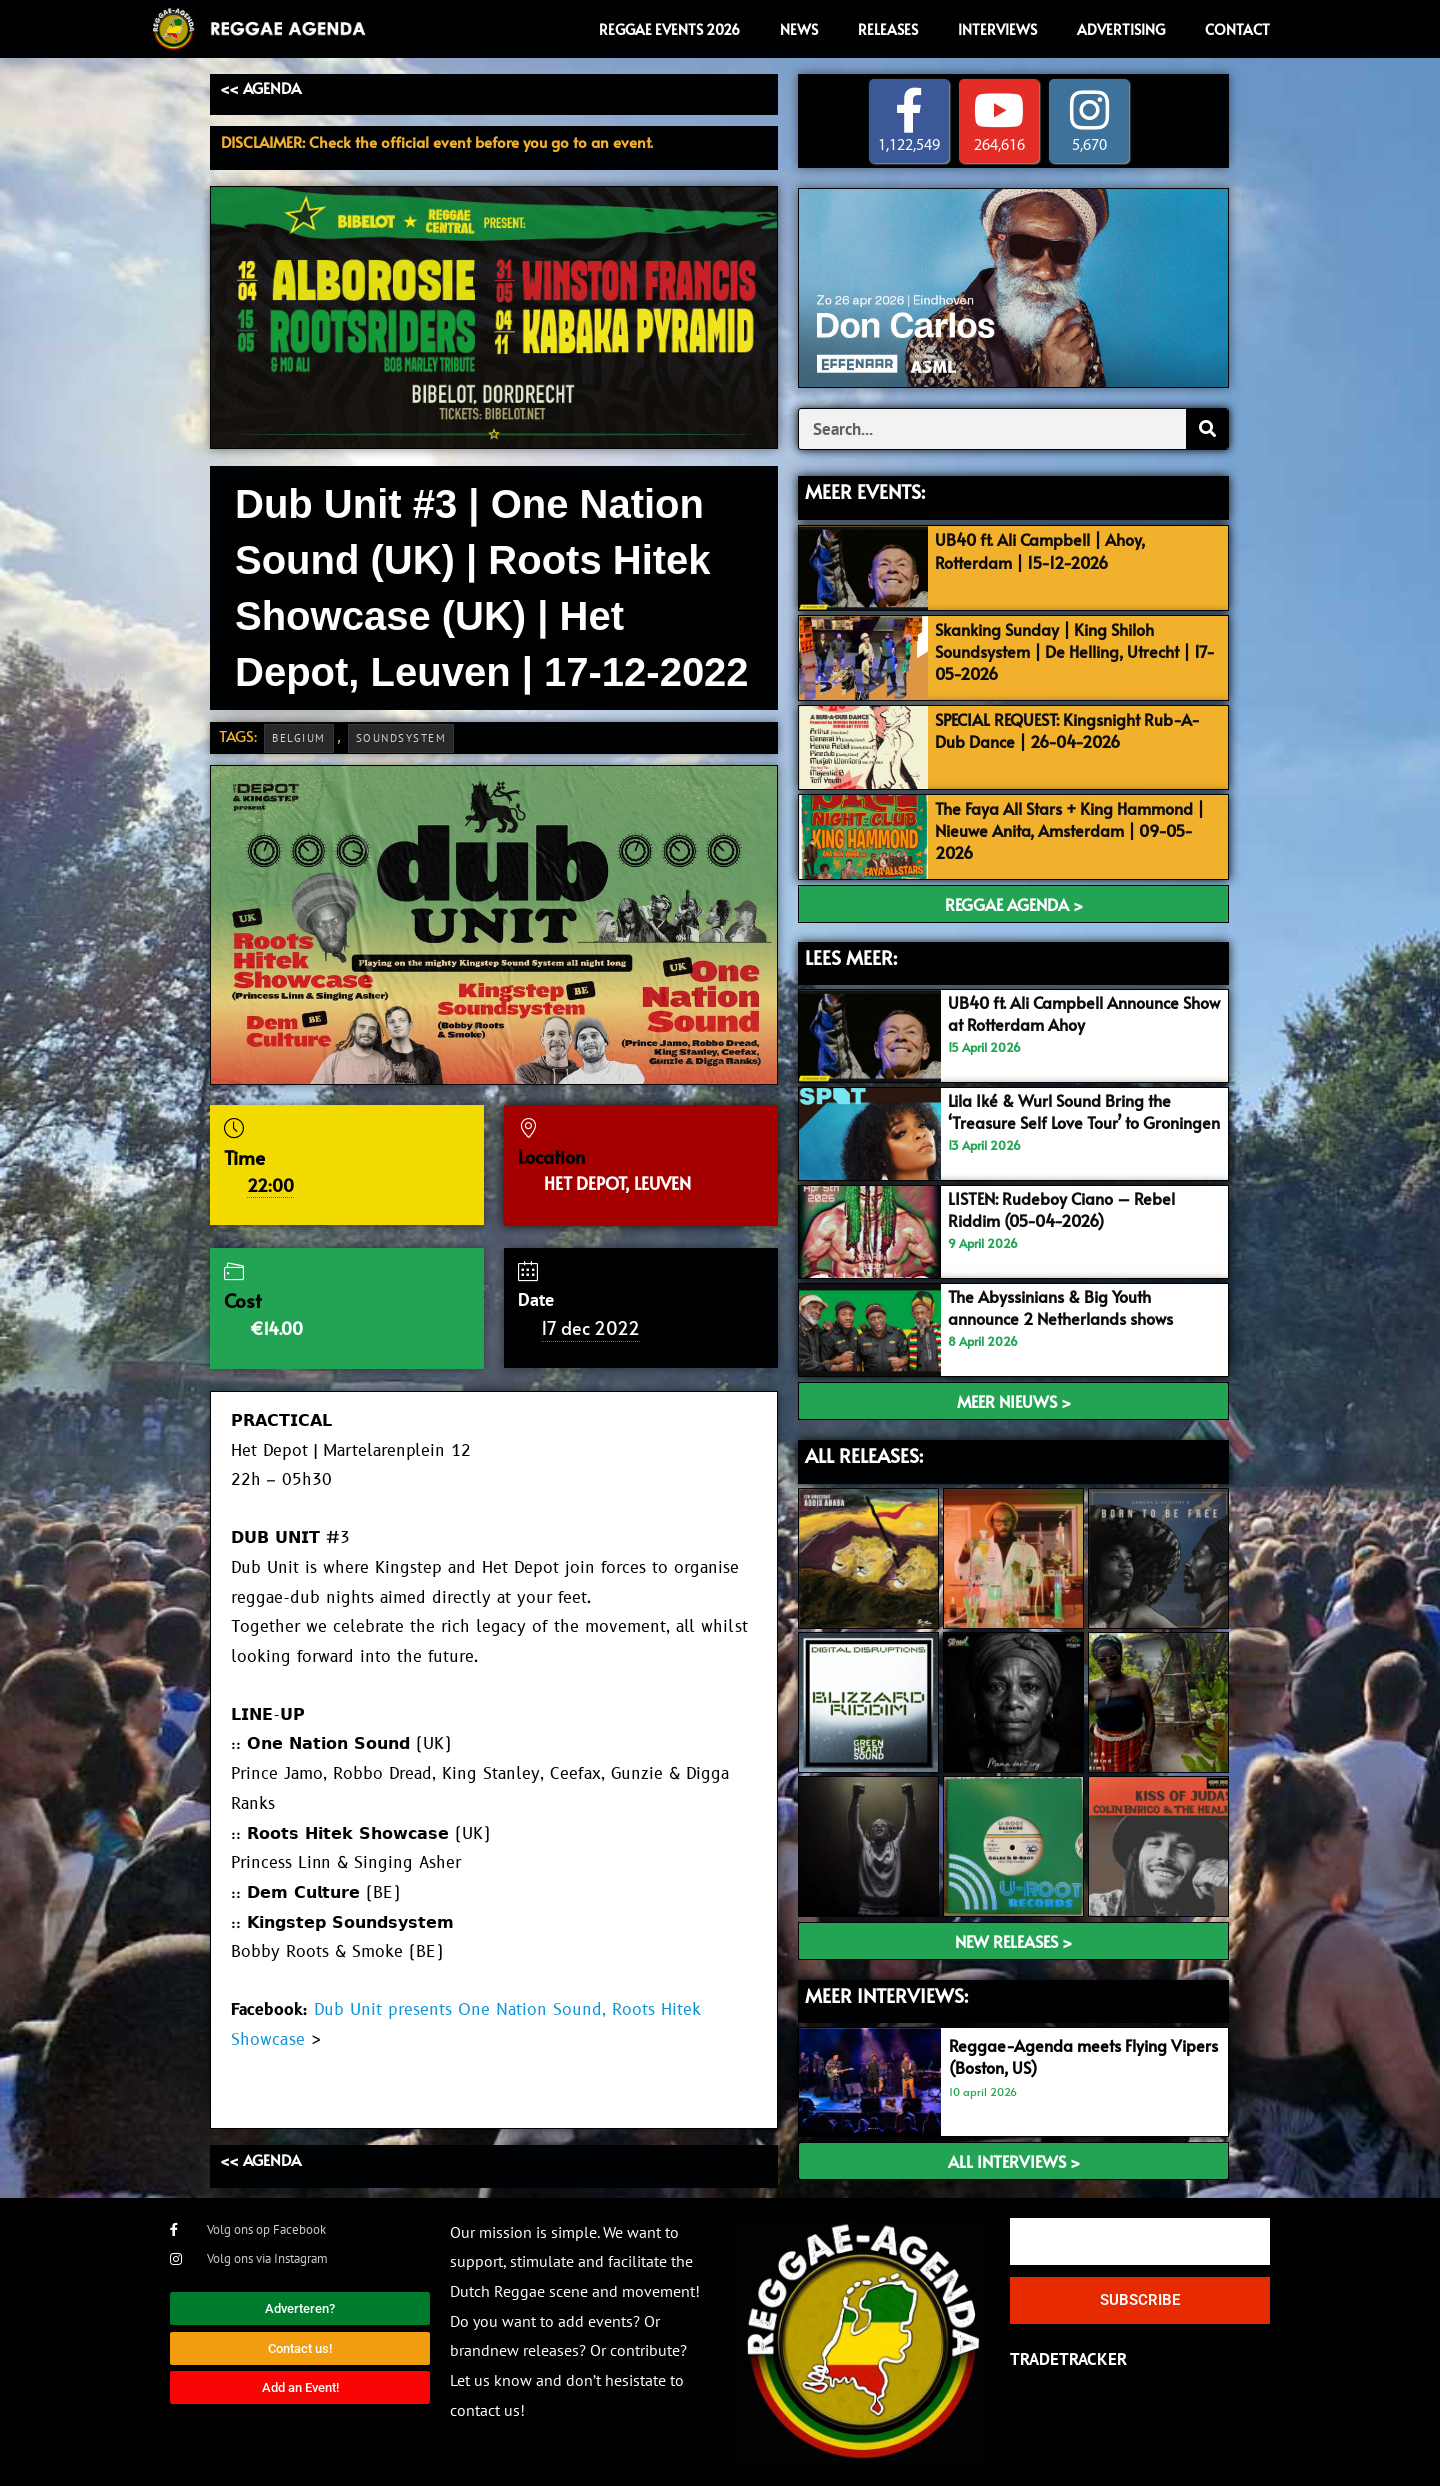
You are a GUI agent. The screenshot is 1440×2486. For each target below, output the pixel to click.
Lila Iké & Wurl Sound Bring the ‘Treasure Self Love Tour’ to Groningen (1066, 1122)
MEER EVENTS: (865, 492)
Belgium (299, 738)
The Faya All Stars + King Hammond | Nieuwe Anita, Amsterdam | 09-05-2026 (1078, 831)
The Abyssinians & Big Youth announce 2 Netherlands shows (1069, 1307)
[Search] (1207, 430)
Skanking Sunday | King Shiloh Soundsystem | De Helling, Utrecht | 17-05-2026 (1072, 651)
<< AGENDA (260, 87)
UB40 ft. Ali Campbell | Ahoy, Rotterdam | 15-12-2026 (1048, 551)
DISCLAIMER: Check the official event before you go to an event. (437, 141)
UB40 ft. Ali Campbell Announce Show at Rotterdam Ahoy (1072, 1014)
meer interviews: (886, 1995)
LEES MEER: (851, 957)
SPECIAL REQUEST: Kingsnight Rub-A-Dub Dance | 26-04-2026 (1077, 730)
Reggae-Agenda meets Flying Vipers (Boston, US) (1063, 2057)
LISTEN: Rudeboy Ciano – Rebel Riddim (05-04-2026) (1066, 1209)
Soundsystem (401, 738)
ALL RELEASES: (864, 1455)
